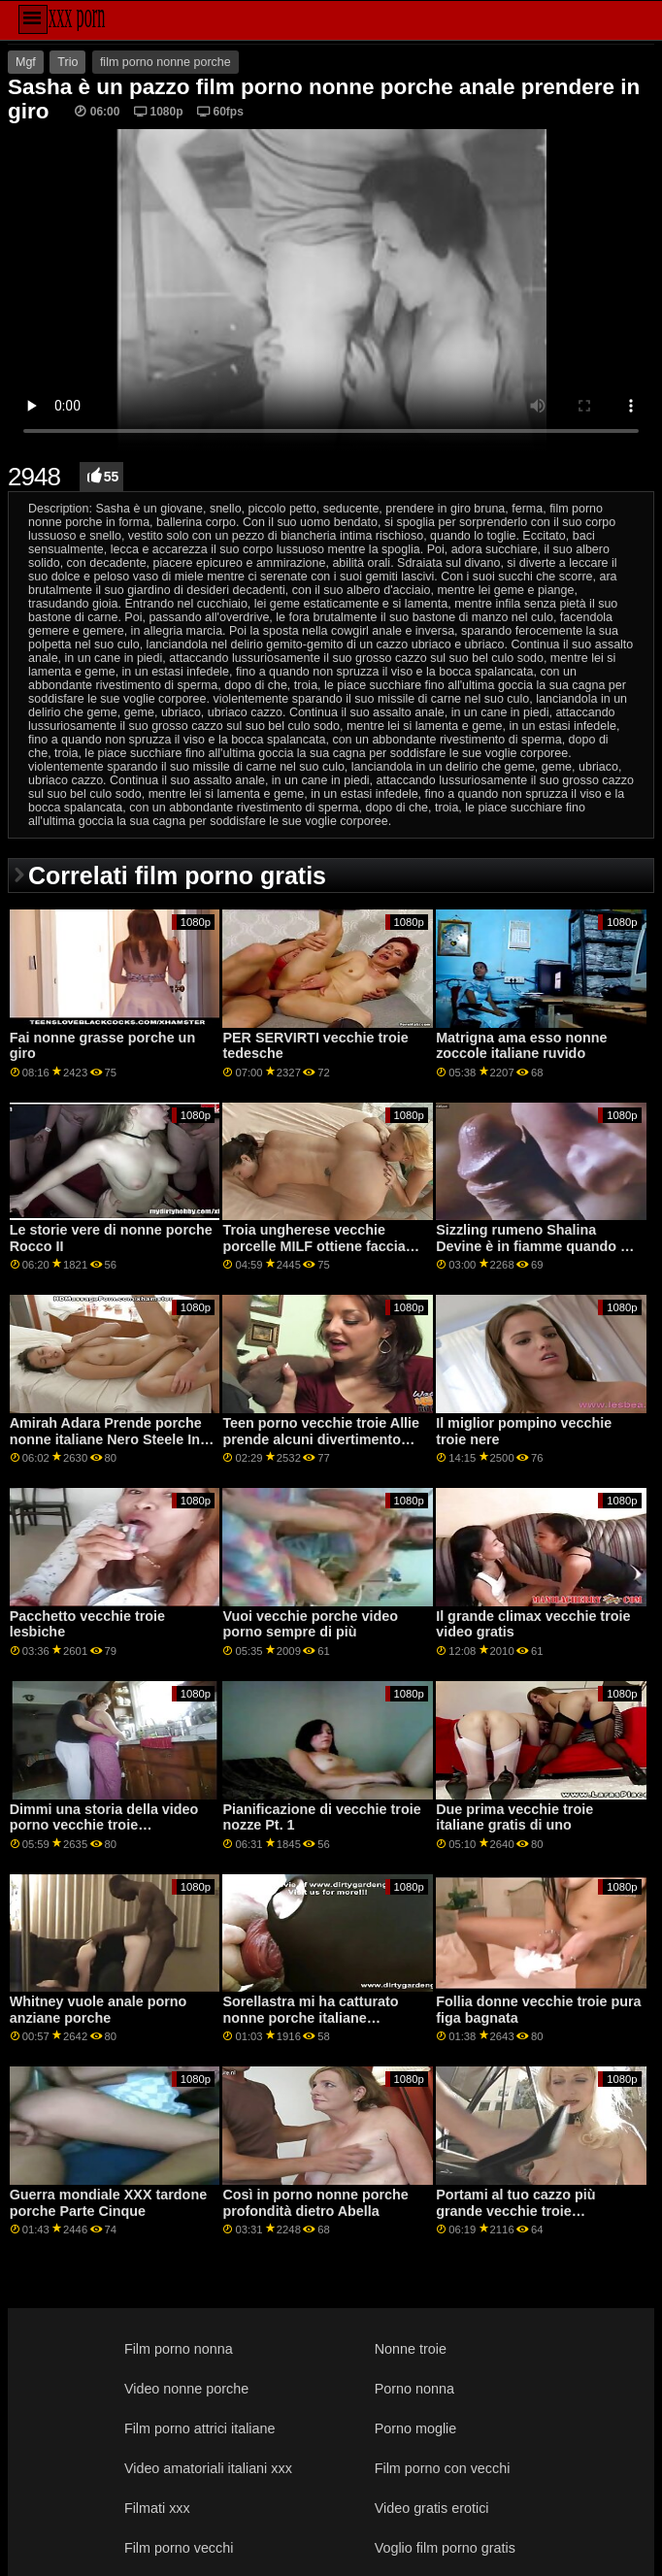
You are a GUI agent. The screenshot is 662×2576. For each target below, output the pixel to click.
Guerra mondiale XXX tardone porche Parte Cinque (108, 2203)
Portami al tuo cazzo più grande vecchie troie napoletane (515, 2210)
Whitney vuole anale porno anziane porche (98, 2010)
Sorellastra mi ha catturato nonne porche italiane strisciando (310, 2017)
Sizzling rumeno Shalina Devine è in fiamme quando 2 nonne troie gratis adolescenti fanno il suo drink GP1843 (535, 1254)
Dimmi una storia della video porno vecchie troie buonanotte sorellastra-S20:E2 (110, 1825)
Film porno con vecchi (443, 2468)
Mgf (26, 62)
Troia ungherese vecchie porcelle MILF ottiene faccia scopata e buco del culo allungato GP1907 (313, 1254)
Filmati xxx (157, 2508)
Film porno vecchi (179, 2548)
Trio (67, 62)
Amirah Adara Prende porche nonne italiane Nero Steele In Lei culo (106, 1439)
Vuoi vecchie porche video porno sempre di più (310, 1624)
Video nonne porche (186, 2388)
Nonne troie (411, 2349)
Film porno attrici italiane (200, 2428)
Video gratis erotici (432, 2508)
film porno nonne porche (165, 62)
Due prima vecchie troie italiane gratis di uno (514, 1817)
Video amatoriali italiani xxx (208, 2468)
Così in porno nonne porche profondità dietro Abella (315, 2203)
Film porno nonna (178, 2349)
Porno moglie (416, 2428)
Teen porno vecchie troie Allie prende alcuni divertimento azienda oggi (320, 1439)
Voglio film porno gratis (445, 2548)
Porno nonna (414, 2388)
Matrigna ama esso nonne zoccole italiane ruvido (521, 1046)
